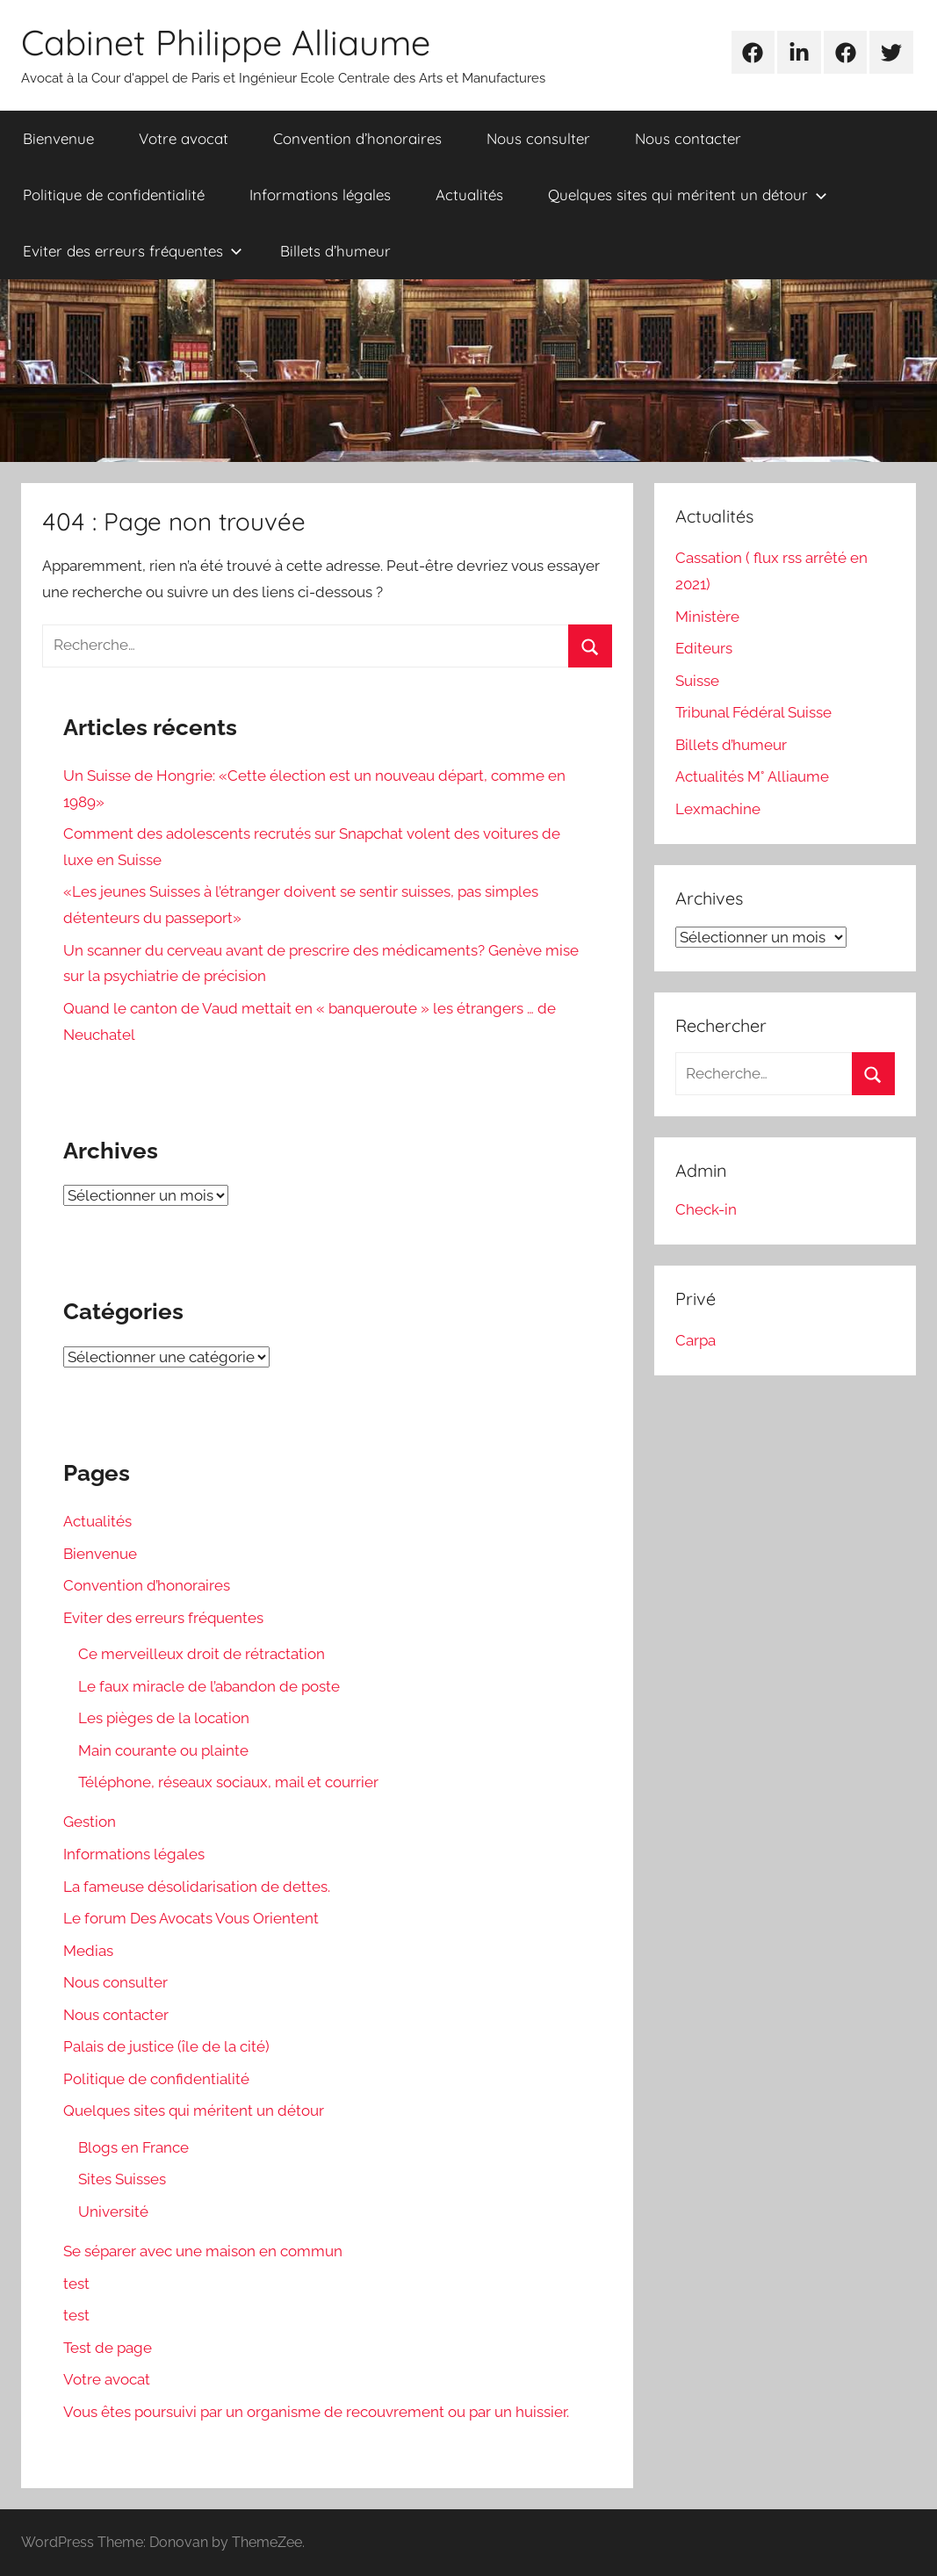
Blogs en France (133, 2147)
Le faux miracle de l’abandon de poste (209, 1686)
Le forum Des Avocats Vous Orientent (191, 1918)
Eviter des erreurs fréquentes (132, 251)
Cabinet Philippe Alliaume (225, 42)
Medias (88, 1950)
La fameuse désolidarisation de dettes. (196, 1886)
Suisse (697, 680)
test (76, 2283)
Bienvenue (58, 138)
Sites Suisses (122, 2179)
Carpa (695, 1340)
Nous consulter (538, 138)
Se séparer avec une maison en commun (202, 2251)
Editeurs (703, 648)
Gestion (89, 1821)
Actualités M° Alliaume (752, 776)
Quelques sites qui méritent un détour (687, 194)
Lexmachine (717, 809)
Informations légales (320, 194)
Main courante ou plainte (163, 1750)
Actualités (469, 194)
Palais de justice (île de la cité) (166, 2046)
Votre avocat (183, 138)
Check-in (706, 1209)
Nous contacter (688, 138)
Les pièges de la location (163, 1718)
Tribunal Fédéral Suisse (753, 712)
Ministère (707, 616)
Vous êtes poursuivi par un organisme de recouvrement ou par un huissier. (316, 2412)
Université (113, 2211)
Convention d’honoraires (357, 138)
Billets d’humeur (335, 251)
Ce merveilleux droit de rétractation (201, 1654)
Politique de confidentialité (114, 194)
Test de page (107, 2347)
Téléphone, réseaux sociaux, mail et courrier (228, 1782)
